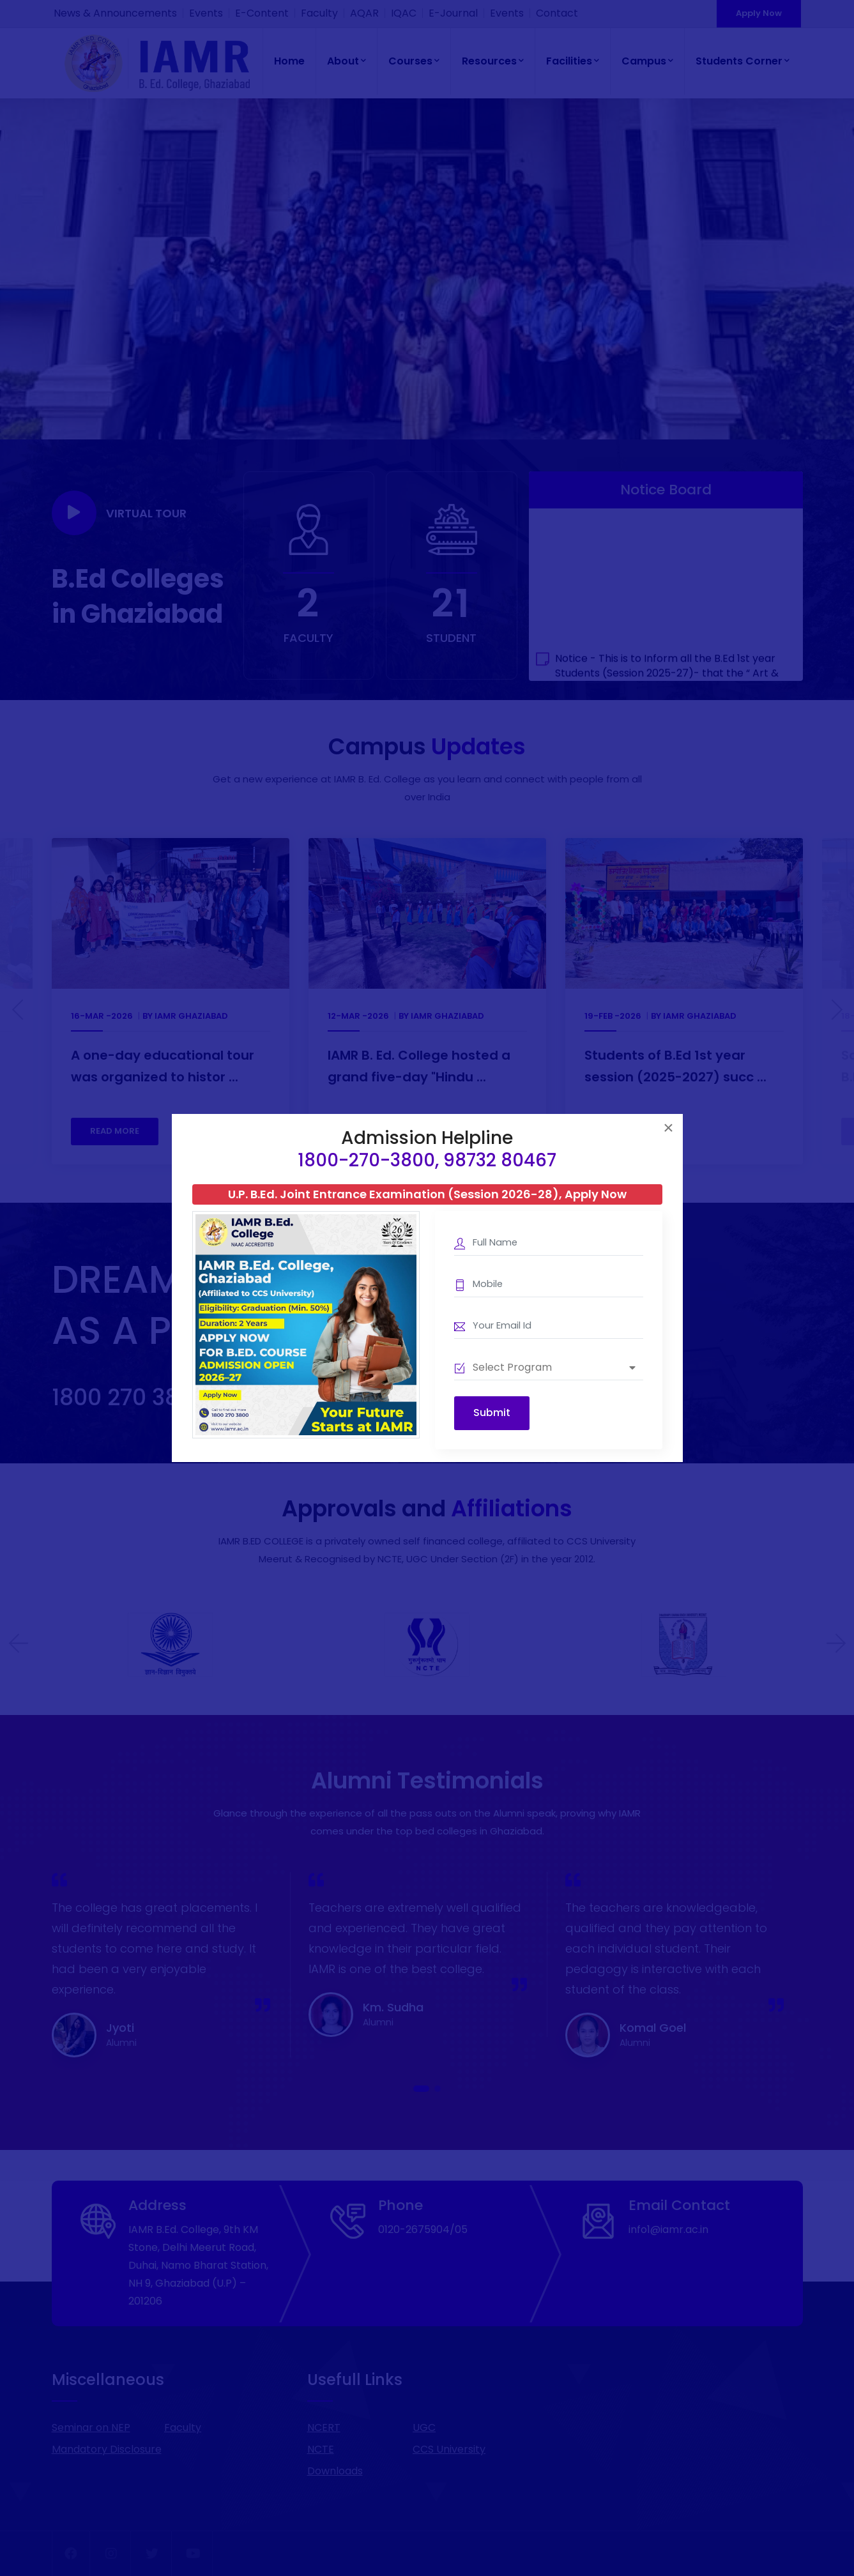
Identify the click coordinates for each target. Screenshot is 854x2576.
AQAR (364, 13)
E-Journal (453, 13)
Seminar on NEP (91, 2427)
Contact (557, 13)
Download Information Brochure (351, 1397)
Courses (413, 61)
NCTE (320, 2449)
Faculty (319, 13)
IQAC (403, 13)
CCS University (449, 2449)
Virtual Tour (119, 513)
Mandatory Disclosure (107, 2449)
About (346, 61)
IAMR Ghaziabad (191, 1016)
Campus (647, 61)
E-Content (262, 13)
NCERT (323, 2427)
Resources (493, 61)
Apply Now (759, 13)
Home (289, 61)
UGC (424, 2427)
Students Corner (742, 61)
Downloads (335, 2471)
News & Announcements (115, 13)
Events (206, 13)
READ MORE (114, 1131)
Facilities (572, 61)
